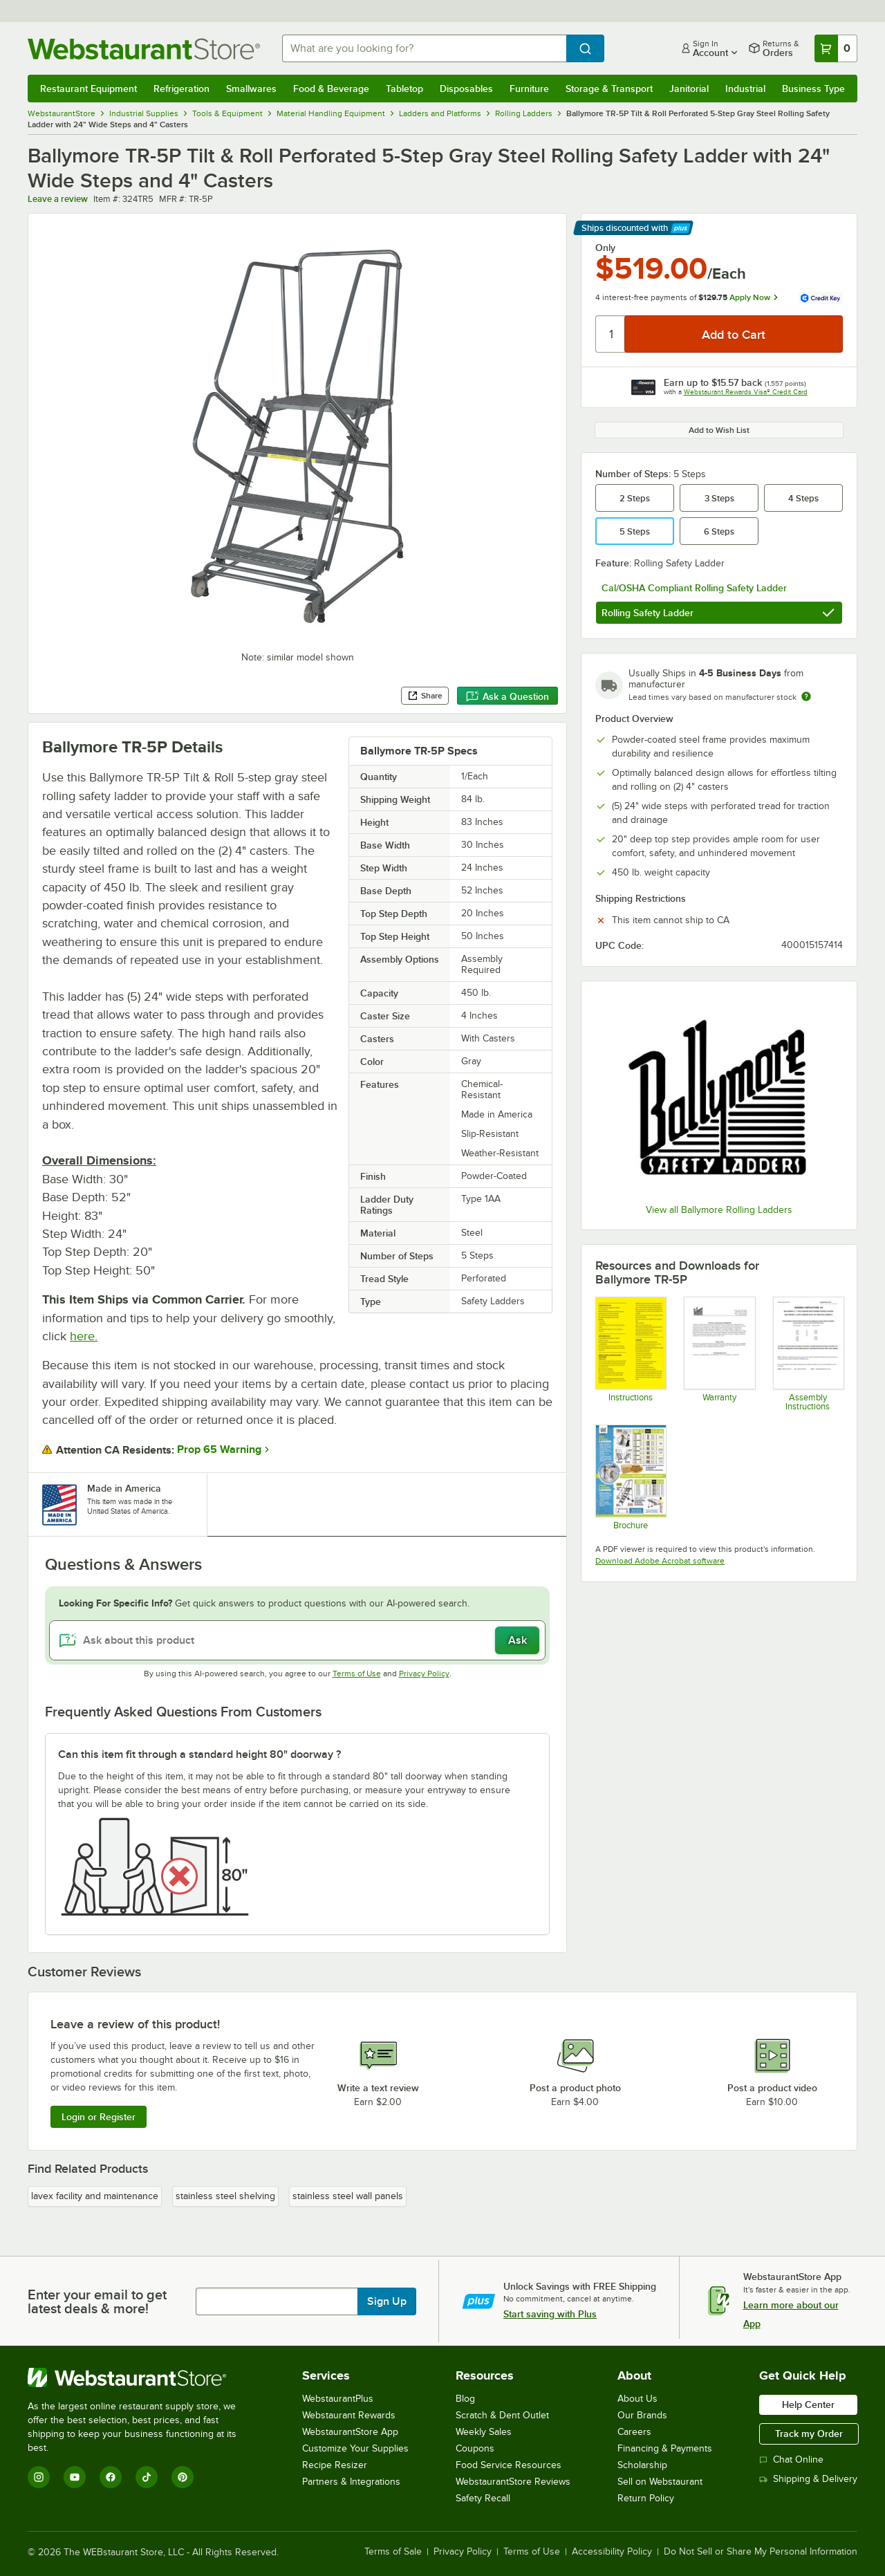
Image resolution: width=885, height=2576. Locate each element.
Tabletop (404, 88)
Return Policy (645, 2498)
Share (424, 695)
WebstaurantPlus (337, 2398)
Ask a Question (507, 696)
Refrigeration (181, 88)
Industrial (745, 88)
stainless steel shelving (225, 2196)
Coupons (475, 2448)
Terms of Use (357, 1673)
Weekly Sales (484, 2432)
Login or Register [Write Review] (99, 2116)
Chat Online (791, 2459)
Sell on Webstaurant (659, 2481)
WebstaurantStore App (350, 2432)
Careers (634, 2432)
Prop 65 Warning (219, 1449)
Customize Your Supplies (355, 2448)
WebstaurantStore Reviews (513, 2481)
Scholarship (642, 2465)
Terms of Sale (393, 2552)
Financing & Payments (664, 2448)
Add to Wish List (719, 430)
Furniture (529, 88)
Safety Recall (483, 2498)
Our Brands (642, 2415)
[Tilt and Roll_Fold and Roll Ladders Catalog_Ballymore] (630, 1477)
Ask (517, 1640)
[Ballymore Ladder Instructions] (630, 1354)
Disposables (466, 88)
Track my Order (809, 2433)
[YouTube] (75, 2477)
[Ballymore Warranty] (719, 1354)
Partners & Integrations (351, 2481)
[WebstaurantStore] (141, 2377)
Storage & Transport (609, 88)
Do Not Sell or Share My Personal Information (760, 2552)
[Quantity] (610, 334)
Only (605, 247)
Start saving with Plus (550, 2313)
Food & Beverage (331, 88)
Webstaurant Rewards (348, 2415)
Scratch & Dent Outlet (502, 2415)
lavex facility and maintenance (94, 2196)
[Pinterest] (182, 2477)
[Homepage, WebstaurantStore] (144, 48)
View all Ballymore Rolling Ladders (719, 1210)
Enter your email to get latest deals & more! (97, 2301)
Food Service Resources (508, 2465)
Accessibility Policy (612, 2552)
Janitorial (689, 88)
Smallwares (251, 88)
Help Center (808, 2404)
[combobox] (424, 48)
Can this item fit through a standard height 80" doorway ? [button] (199, 1754)
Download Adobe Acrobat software (660, 1561)
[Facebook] (111, 2477)
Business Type (813, 88)
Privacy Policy (424, 1673)
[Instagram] (39, 2477)
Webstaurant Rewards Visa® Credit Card (746, 392)
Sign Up (387, 2301)
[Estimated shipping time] (806, 696)
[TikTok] (147, 2477)
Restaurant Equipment (88, 88)
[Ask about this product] (297, 1640)
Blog (465, 2398)
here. (83, 1336)
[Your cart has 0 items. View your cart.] (835, 48)
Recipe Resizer (334, 2465)
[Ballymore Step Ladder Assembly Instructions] (808, 1354)
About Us (637, 2398)
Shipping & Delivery (808, 2479)
